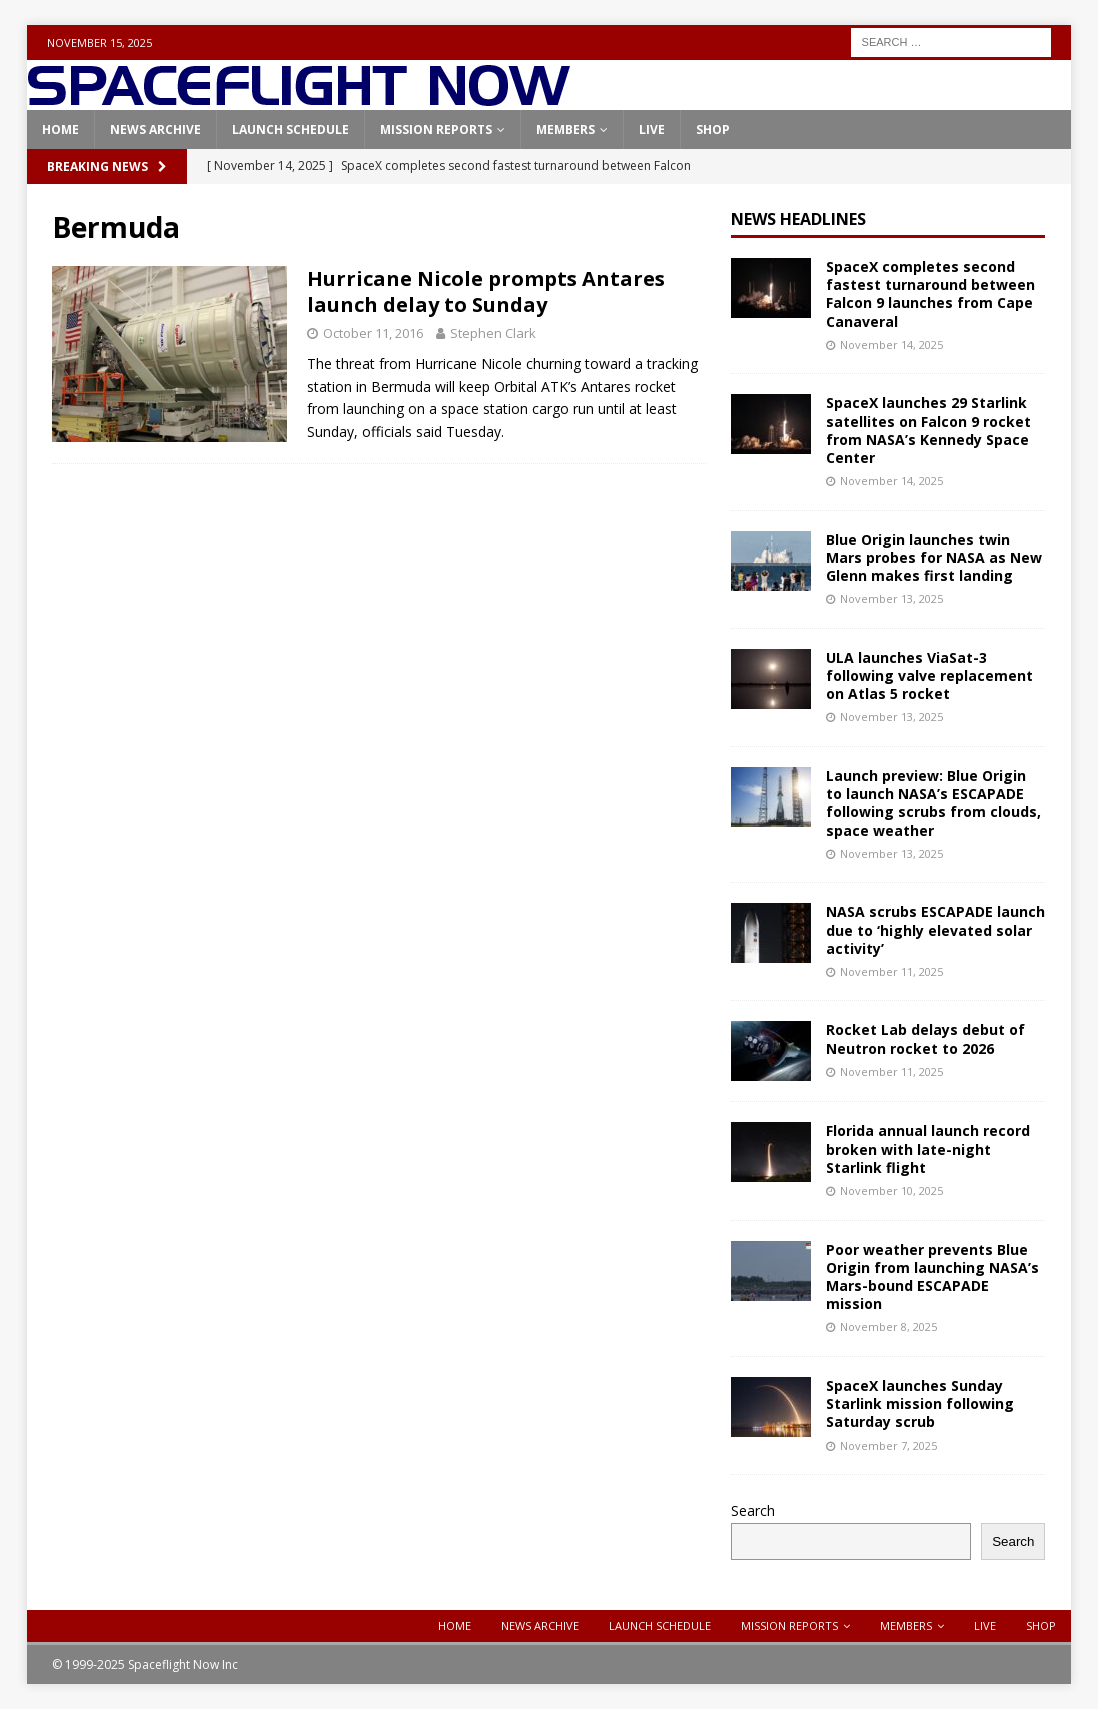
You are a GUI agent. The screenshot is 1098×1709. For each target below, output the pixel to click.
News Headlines (798, 219)
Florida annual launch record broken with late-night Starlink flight (928, 1148)
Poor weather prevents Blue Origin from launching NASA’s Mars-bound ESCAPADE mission (932, 1277)
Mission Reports (436, 129)
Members (565, 129)
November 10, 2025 (891, 1190)
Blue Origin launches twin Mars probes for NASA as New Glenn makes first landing (934, 557)
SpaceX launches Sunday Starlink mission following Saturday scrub (920, 1403)
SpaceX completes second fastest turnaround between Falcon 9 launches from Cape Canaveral (930, 294)
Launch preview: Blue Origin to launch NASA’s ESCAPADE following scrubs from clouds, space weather (933, 803)
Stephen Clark (493, 333)
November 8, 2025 (888, 1326)
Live (652, 129)
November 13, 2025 (891, 598)
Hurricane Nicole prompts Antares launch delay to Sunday (486, 291)
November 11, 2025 (891, 971)
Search (753, 1510)
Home (60, 129)
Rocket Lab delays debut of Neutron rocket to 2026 (925, 1038)
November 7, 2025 (888, 1445)
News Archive (155, 129)
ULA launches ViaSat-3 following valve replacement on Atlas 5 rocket (929, 675)
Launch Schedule (290, 129)
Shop (713, 129)
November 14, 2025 (891, 344)
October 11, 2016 (373, 333)
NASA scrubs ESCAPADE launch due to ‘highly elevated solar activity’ (935, 929)
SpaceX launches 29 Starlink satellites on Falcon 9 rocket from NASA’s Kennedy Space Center (928, 430)
